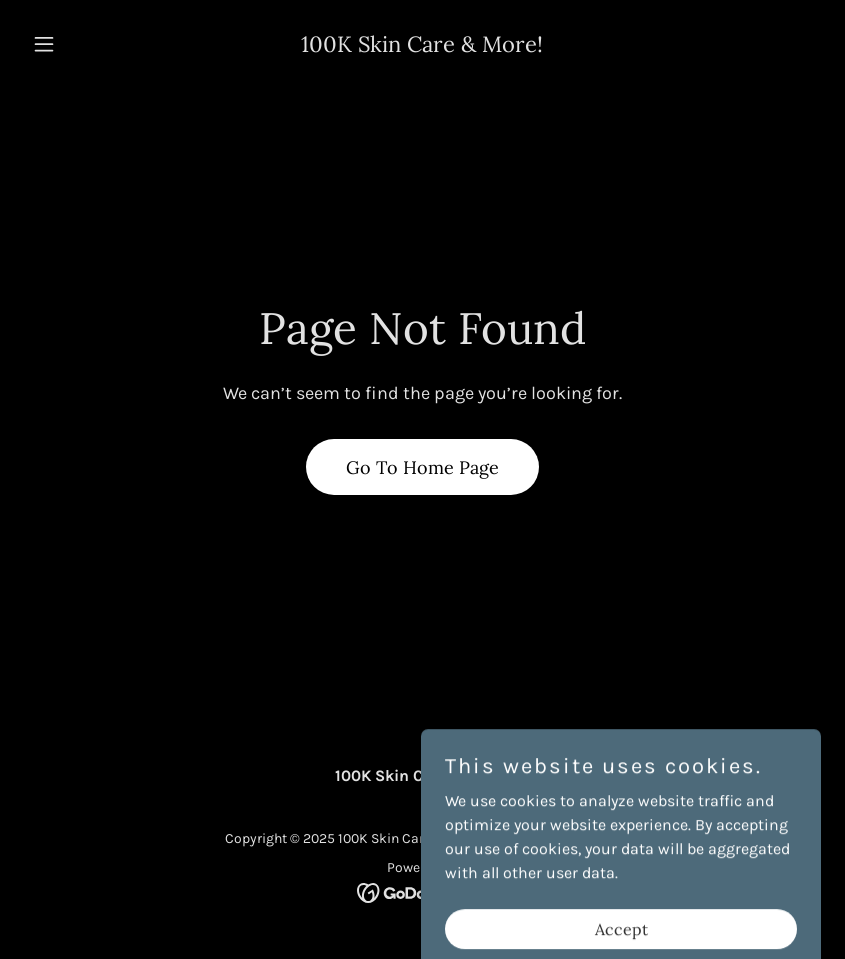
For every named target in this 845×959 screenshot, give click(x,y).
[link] (422, 46)
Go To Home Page (422, 467)
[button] (84, 44)
